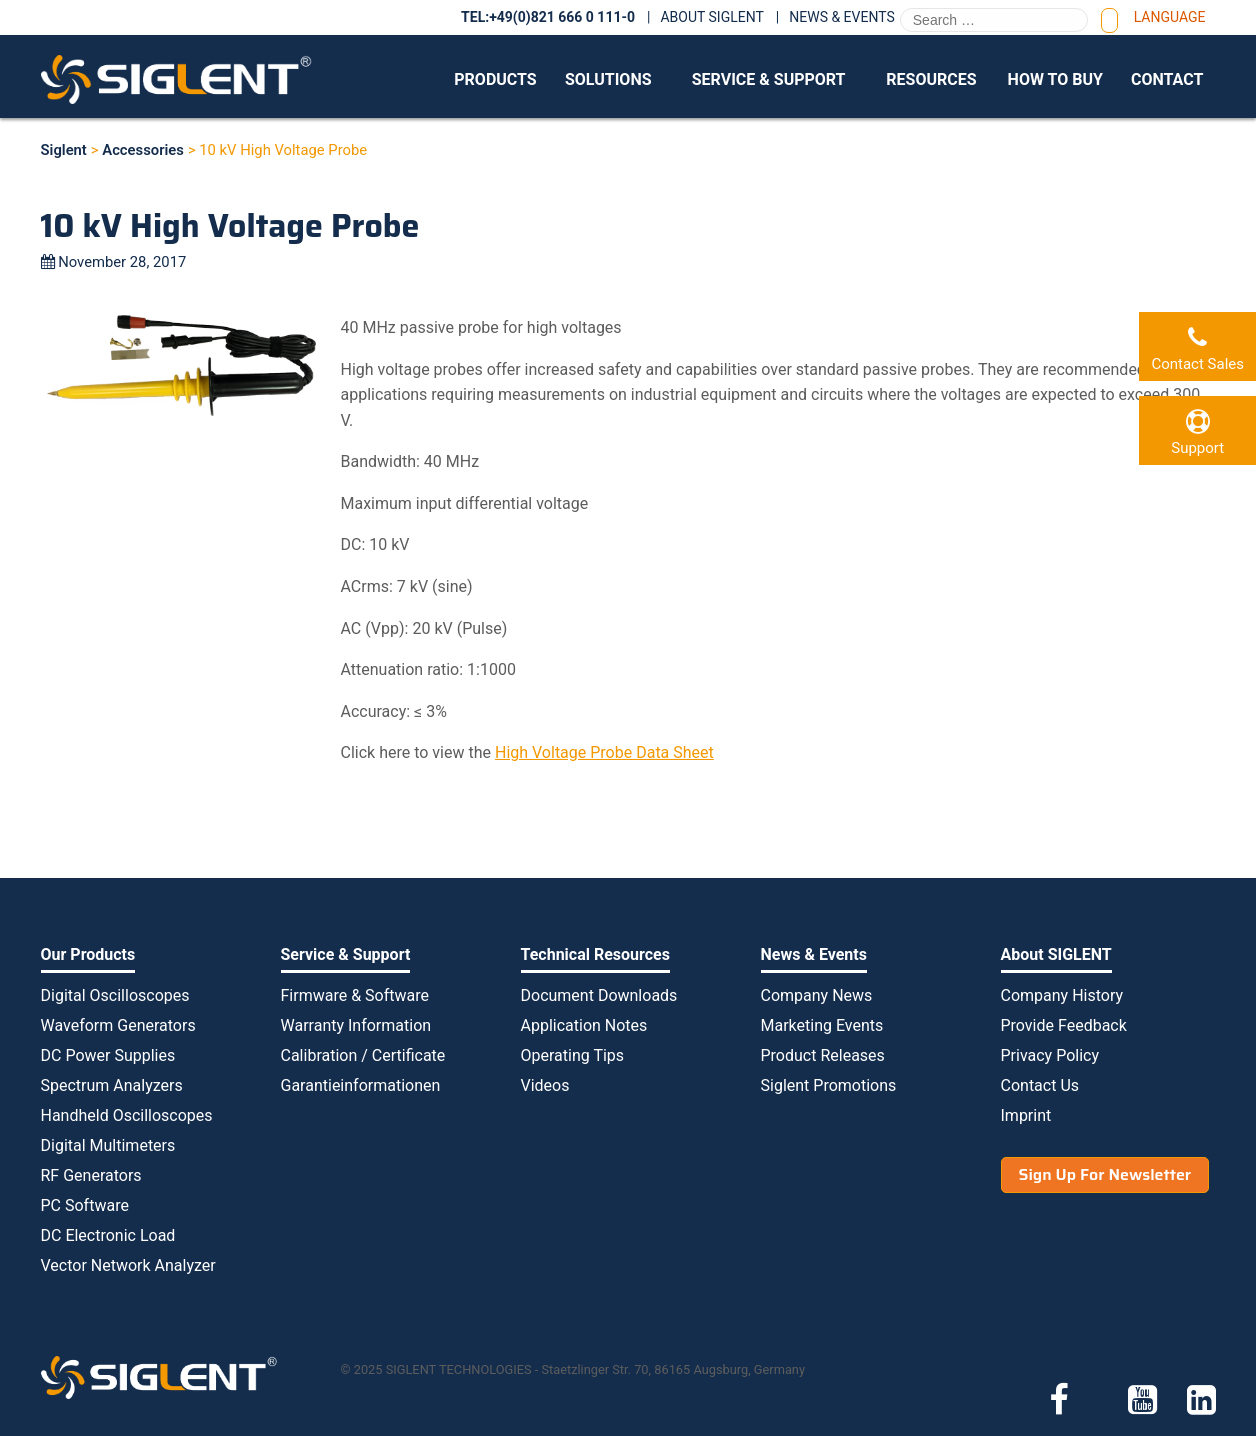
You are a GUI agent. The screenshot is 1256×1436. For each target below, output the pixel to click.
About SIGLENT (711, 17)
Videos (545, 1085)
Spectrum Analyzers (112, 1085)
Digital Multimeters (108, 1145)
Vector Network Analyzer (128, 1265)
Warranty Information (356, 1025)
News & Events (842, 17)
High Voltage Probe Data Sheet (604, 752)
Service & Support (769, 79)
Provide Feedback (1064, 1025)
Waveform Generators (118, 1025)
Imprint (1026, 1115)
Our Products (88, 954)
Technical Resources (595, 954)
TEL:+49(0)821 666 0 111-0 (548, 17)
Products (495, 79)
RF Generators (91, 1175)
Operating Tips (573, 1055)
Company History (1062, 995)
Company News (817, 995)
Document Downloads (599, 995)
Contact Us (1040, 1085)
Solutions (608, 79)
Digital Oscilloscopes (115, 995)
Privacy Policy (1050, 1055)
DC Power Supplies (108, 1055)
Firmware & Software (355, 995)
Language (1170, 17)
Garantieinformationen (361, 1085)
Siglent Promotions (829, 1085)
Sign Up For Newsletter (1105, 1174)
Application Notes (584, 1025)
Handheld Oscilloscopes (127, 1115)
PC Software (85, 1205)
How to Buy (1055, 79)
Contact (1167, 79)
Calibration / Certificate (363, 1055)
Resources (931, 79)
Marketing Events (822, 1025)
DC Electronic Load (108, 1235)
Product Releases (823, 1055)
